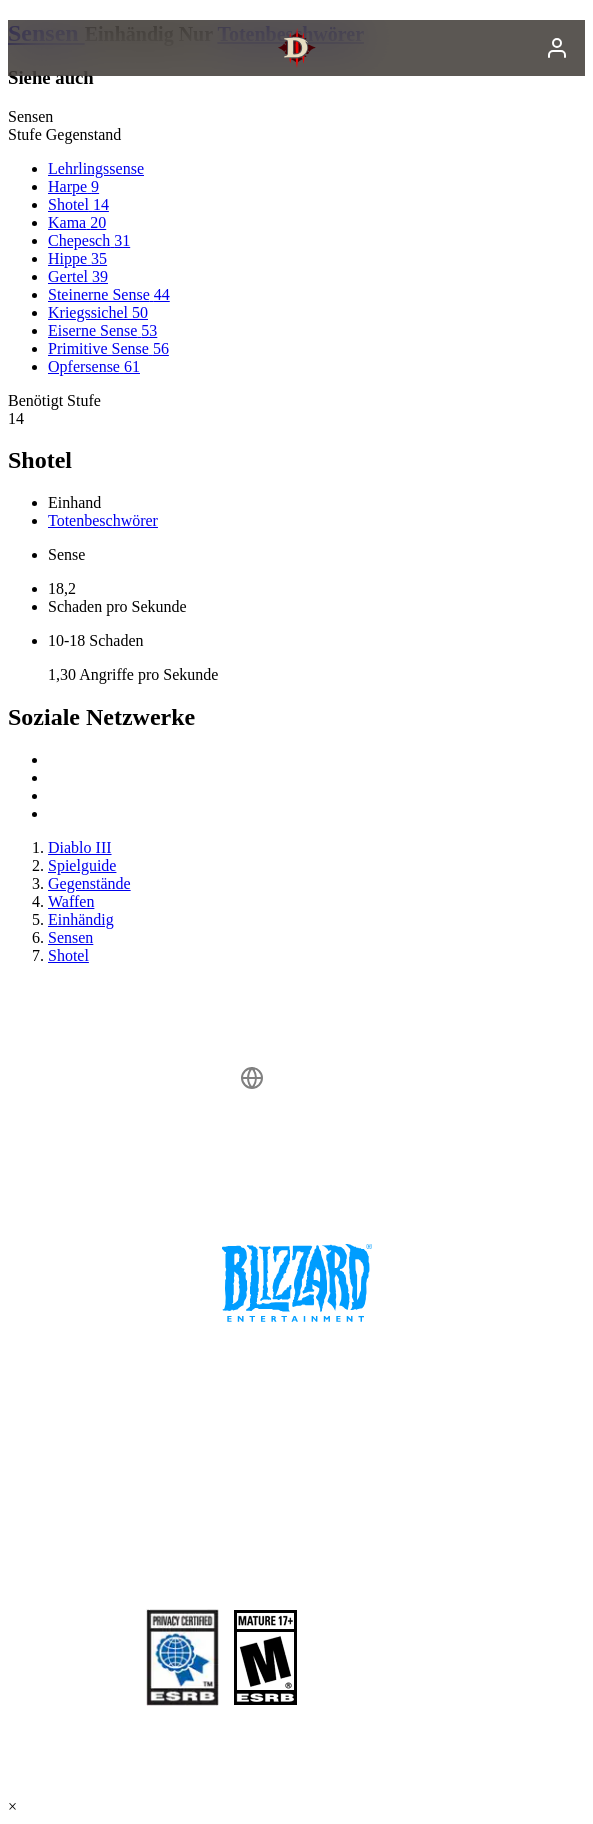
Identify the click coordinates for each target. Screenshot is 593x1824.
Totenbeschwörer (103, 520)
